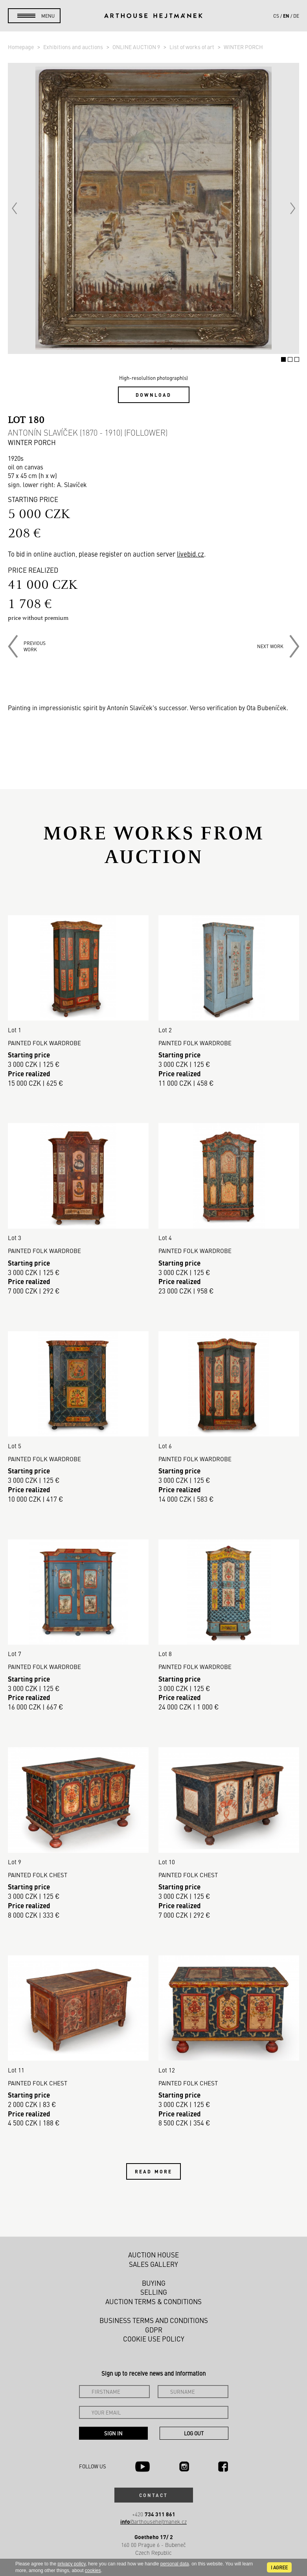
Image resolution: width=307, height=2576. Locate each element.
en (286, 15)
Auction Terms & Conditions (153, 2301)
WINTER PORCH (243, 47)
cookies (93, 2570)
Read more (153, 2171)
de (296, 16)
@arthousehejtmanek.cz (153, 2521)
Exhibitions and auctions (73, 47)
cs (276, 16)
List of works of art (192, 47)
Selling (153, 2292)
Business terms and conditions (153, 2320)
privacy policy (71, 2564)
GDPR (153, 2329)
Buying (153, 2283)
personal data (174, 2564)
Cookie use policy (153, 2338)
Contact (153, 2495)
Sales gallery (153, 2264)
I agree (279, 2567)
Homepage (21, 47)
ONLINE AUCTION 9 (136, 47)
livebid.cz (190, 554)
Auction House (153, 2254)
